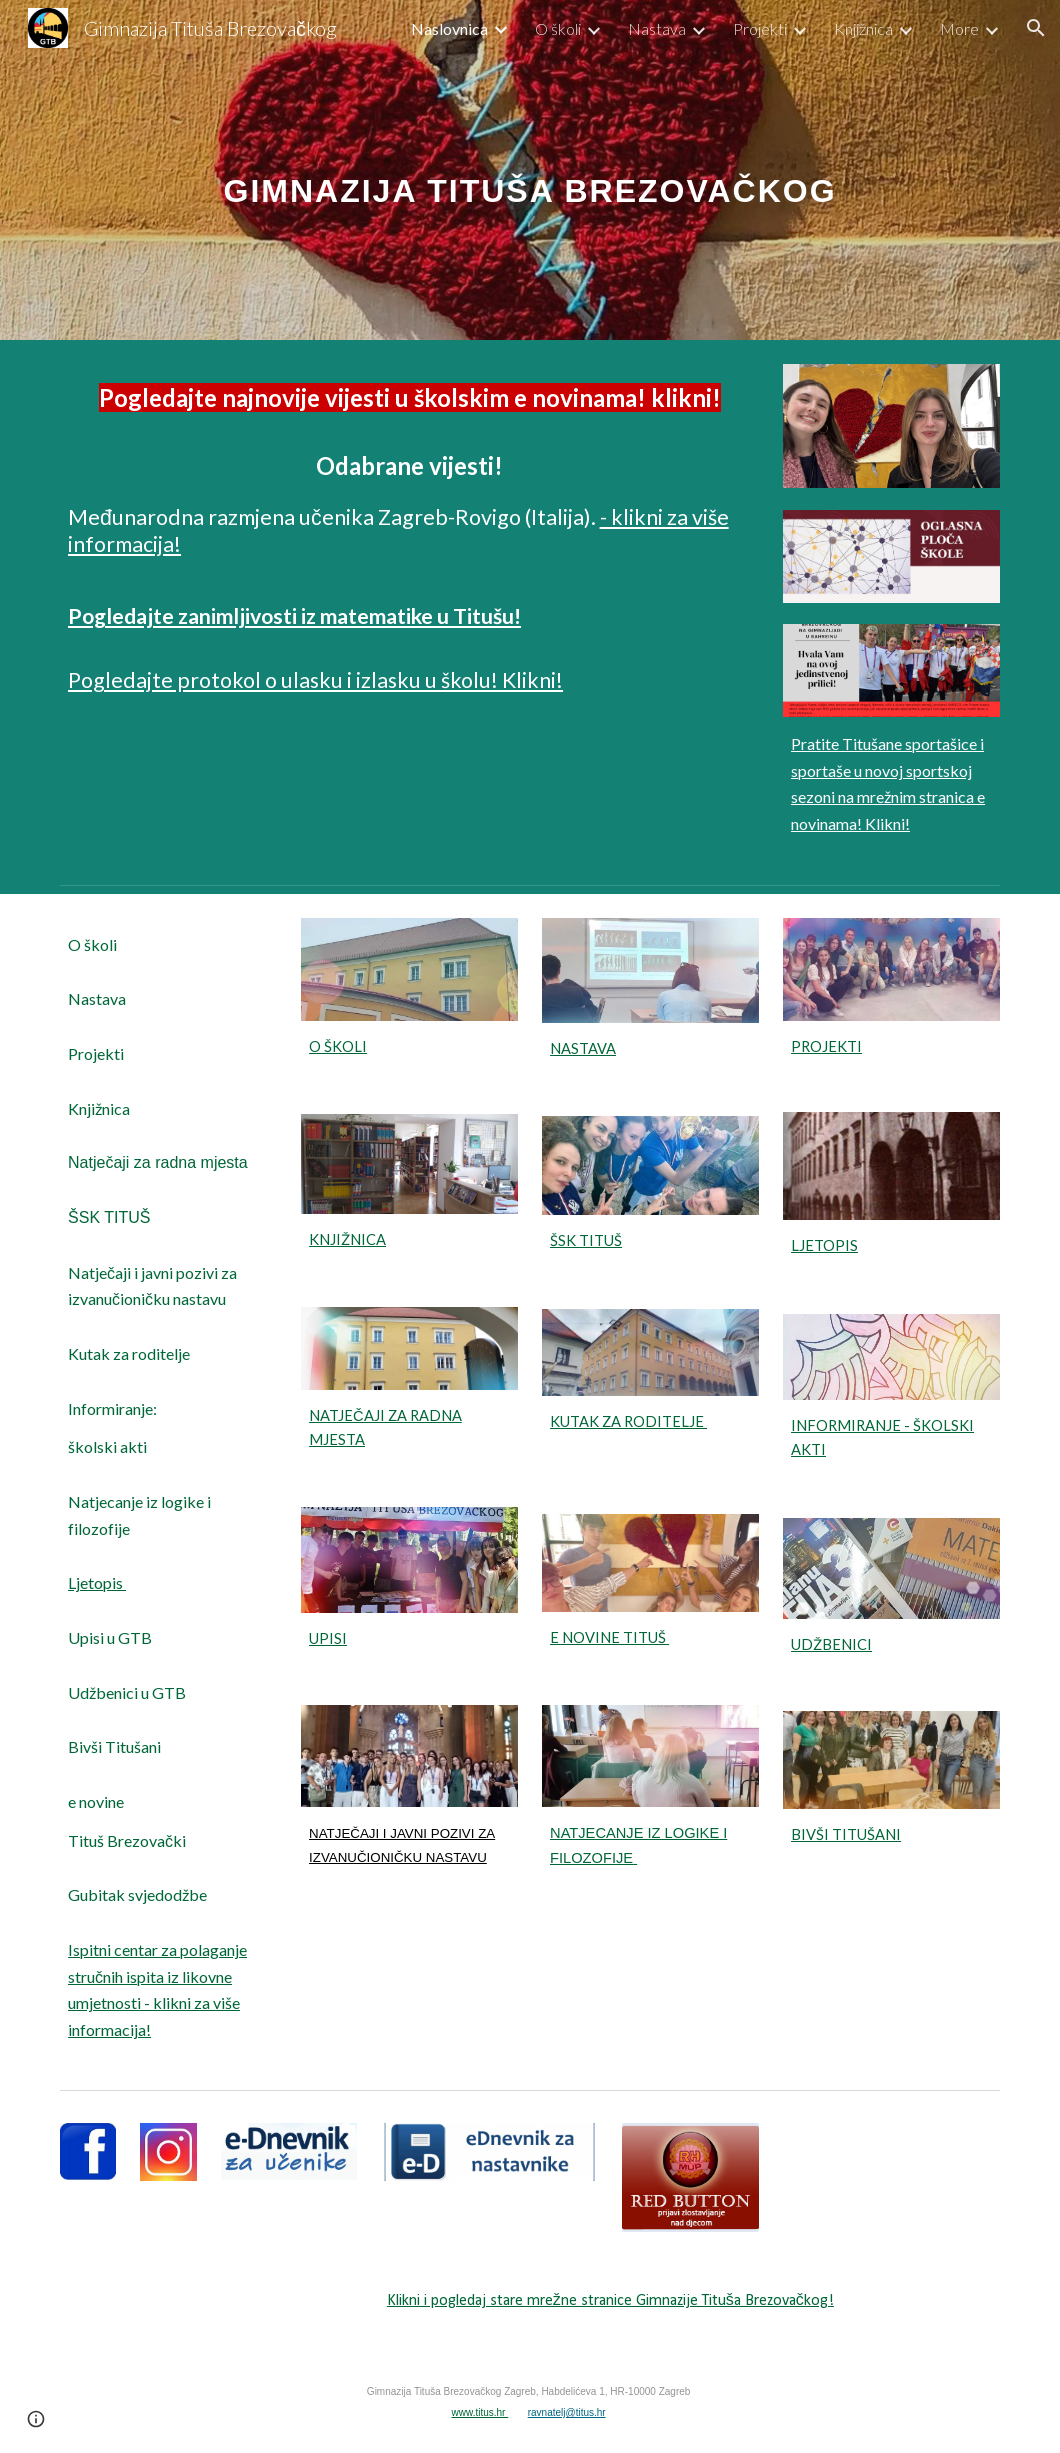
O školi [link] (558, 28)
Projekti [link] (760, 28)
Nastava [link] (657, 28)
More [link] (959, 28)
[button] (1036, 28)
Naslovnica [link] (449, 28)
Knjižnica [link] (863, 28)
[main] (530, 169)
